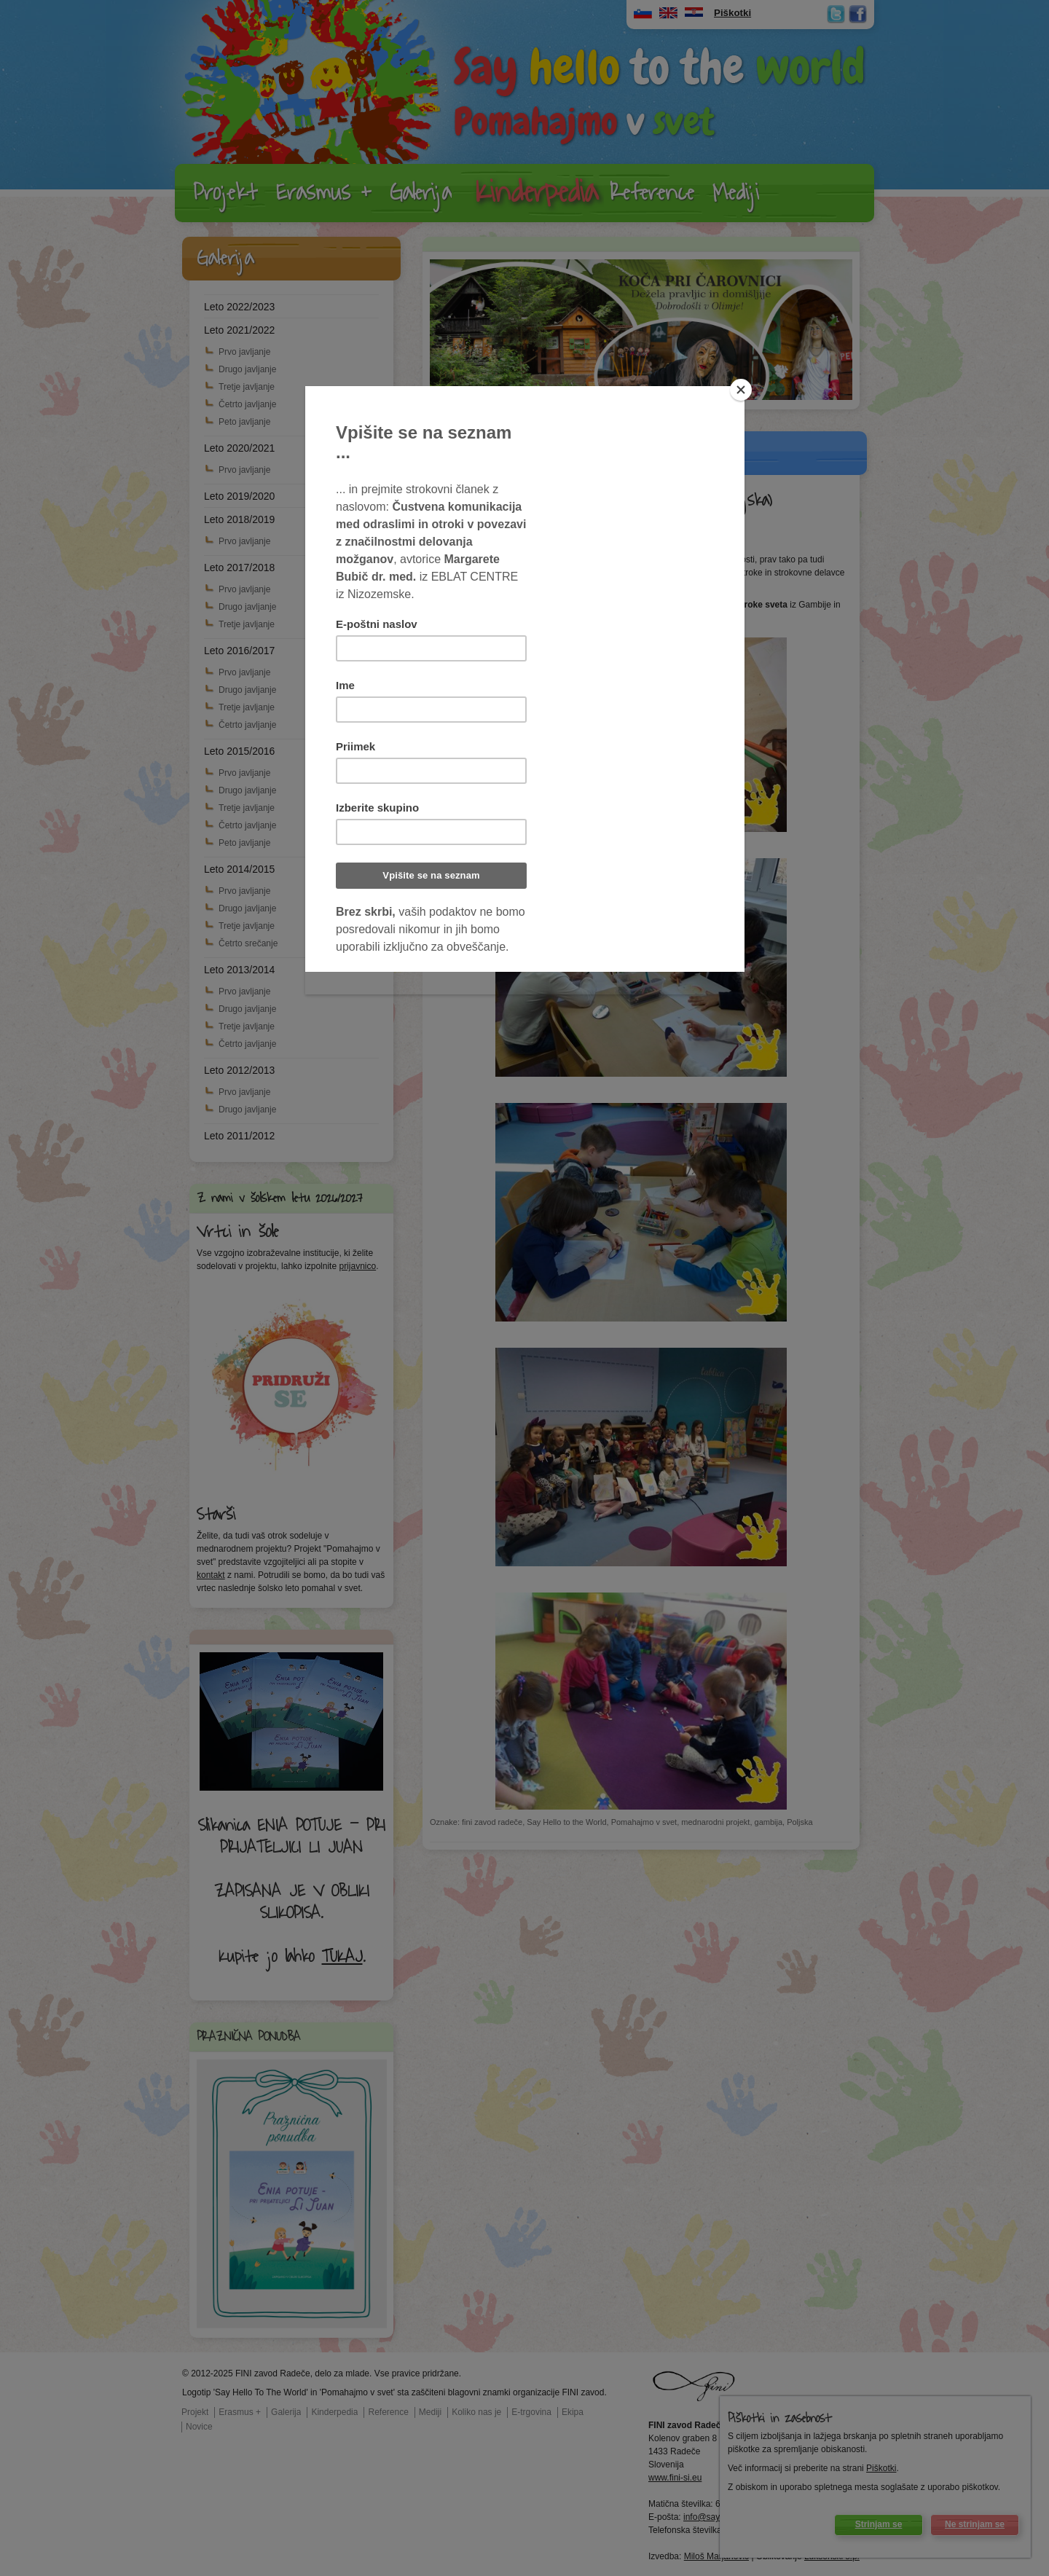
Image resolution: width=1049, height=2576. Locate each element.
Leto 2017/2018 (239, 567)
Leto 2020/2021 (239, 448)
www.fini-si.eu (675, 2478)
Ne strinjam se (975, 2524)
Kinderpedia (536, 193)
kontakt (211, 1575)
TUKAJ (342, 1956)
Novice (199, 2427)
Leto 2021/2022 (239, 330)
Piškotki (881, 2468)
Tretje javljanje (247, 387)
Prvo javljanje (244, 352)
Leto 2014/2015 (239, 869)
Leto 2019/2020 (239, 496)
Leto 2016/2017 (239, 650)
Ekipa (573, 2412)
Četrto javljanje (247, 404)
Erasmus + (324, 193)
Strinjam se (879, 2524)
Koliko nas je (476, 2412)
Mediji (735, 193)
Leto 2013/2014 (239, 969)
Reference (652, 193)
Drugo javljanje (247, 369)
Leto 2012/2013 (239, 1070)
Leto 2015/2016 (239, 751)
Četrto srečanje (248, 943)
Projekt (225, 193)
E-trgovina (531, 2412)
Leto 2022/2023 (239, 307)
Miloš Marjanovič (716, 2556)
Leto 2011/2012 (239, 1136)
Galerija (421, 193)
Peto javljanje (244, 422)
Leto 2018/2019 (239, 519)
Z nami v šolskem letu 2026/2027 (280, 1198)
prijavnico (357, 1266)
